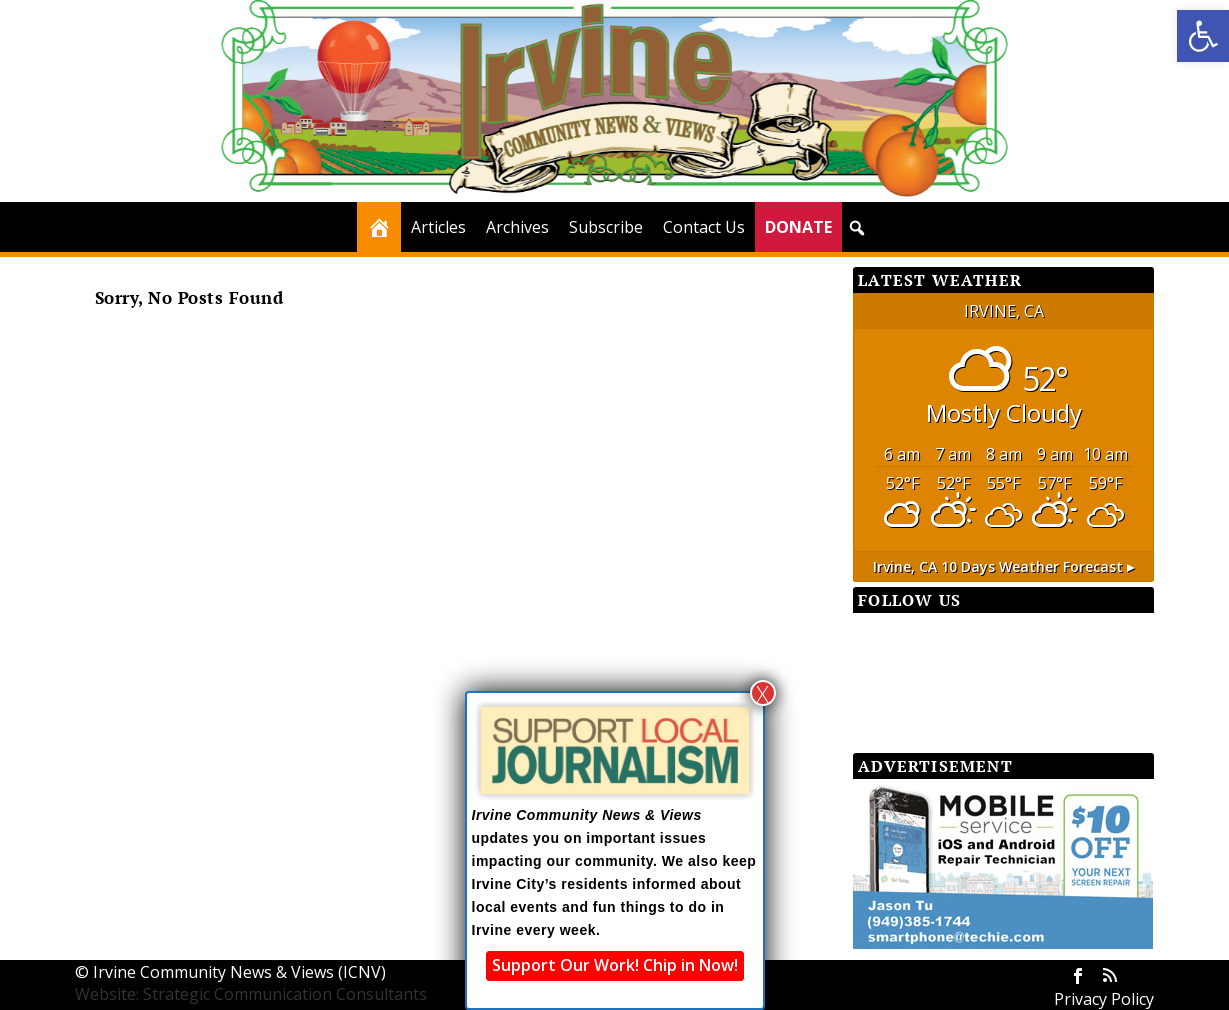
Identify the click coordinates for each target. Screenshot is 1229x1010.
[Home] (379, 227)
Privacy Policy (1104, 999)
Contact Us (704, 227)
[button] (1203, 36)
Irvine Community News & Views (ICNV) (239, 972)
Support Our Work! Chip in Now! (615, 965)
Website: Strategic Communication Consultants (251, 994)
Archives (517, 227)
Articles (438, 227)
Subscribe (606, 227)
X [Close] (762, 693)
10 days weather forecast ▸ (1003, 566)
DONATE (798, 227)
